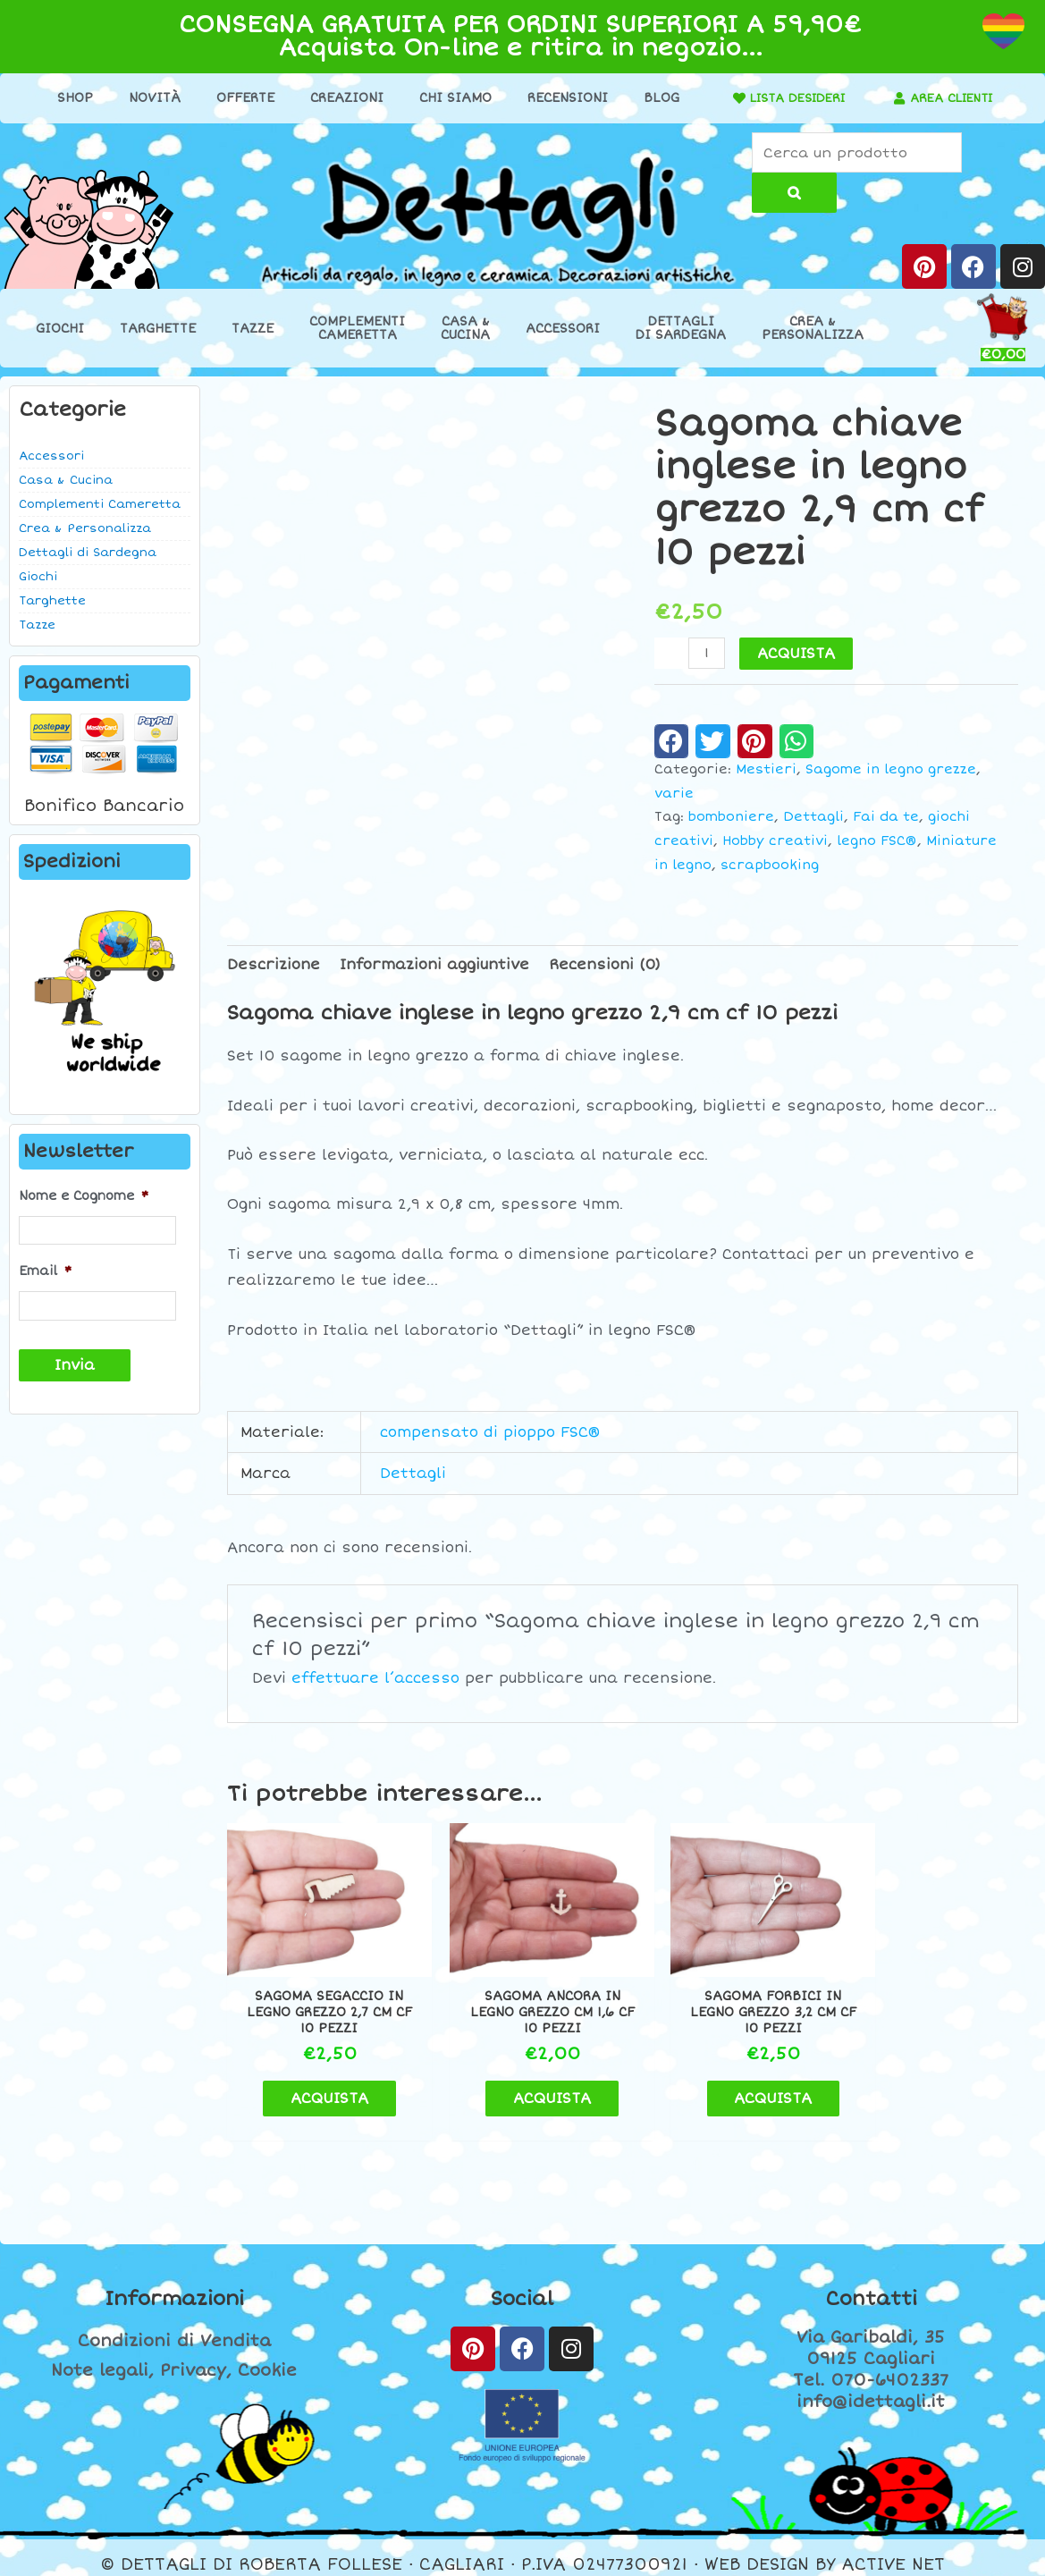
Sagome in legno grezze (890, 770)
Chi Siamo (450, 98)
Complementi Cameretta (100, 505)
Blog (656, 98)
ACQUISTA (797, 654)
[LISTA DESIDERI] (727, 98)
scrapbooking (770, 866)
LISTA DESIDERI (791, 98)
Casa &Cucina (465, 329)
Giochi (60, 329)
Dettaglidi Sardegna (681, 329)
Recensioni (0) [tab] (605, 966)
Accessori (563, 329)
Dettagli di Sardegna (87, 553)
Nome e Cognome (83, 1196)
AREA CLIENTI (952, 98)
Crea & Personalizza (85, 529)
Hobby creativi (775, 841)
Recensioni (562, 98)
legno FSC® (877, 841)
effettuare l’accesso (375, 1679)
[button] (671, 741)
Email (45, 1271)
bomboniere (731, 817)
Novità (149, 98)
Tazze (253, 329)
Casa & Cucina (66, 481)
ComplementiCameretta (357, 329)
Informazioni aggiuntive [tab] (434, 966)
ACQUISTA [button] (319, 2084)
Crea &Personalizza (813, 329)
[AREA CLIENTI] (894, 98)
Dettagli (813, 817)
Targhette (158, 329)
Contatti (870, 2285)
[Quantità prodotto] (707, 653)
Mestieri (766, 770)
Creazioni (341, 98)
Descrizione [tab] (273, 966)
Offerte (240, 98)
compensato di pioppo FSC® (490, 1432)
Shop (70, 98)
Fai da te (886, 817)
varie (674, 793)
